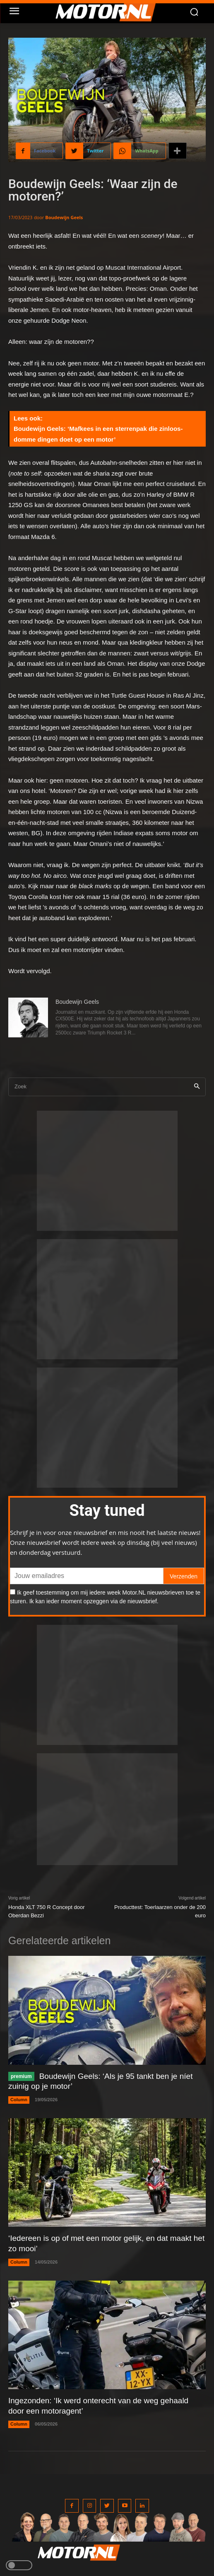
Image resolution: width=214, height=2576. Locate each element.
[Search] (197, 1087)
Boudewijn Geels (64, 217)
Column (18, 2099)
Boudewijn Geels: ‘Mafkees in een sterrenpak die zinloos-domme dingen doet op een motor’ (98, 434)
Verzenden (183, 1576)
